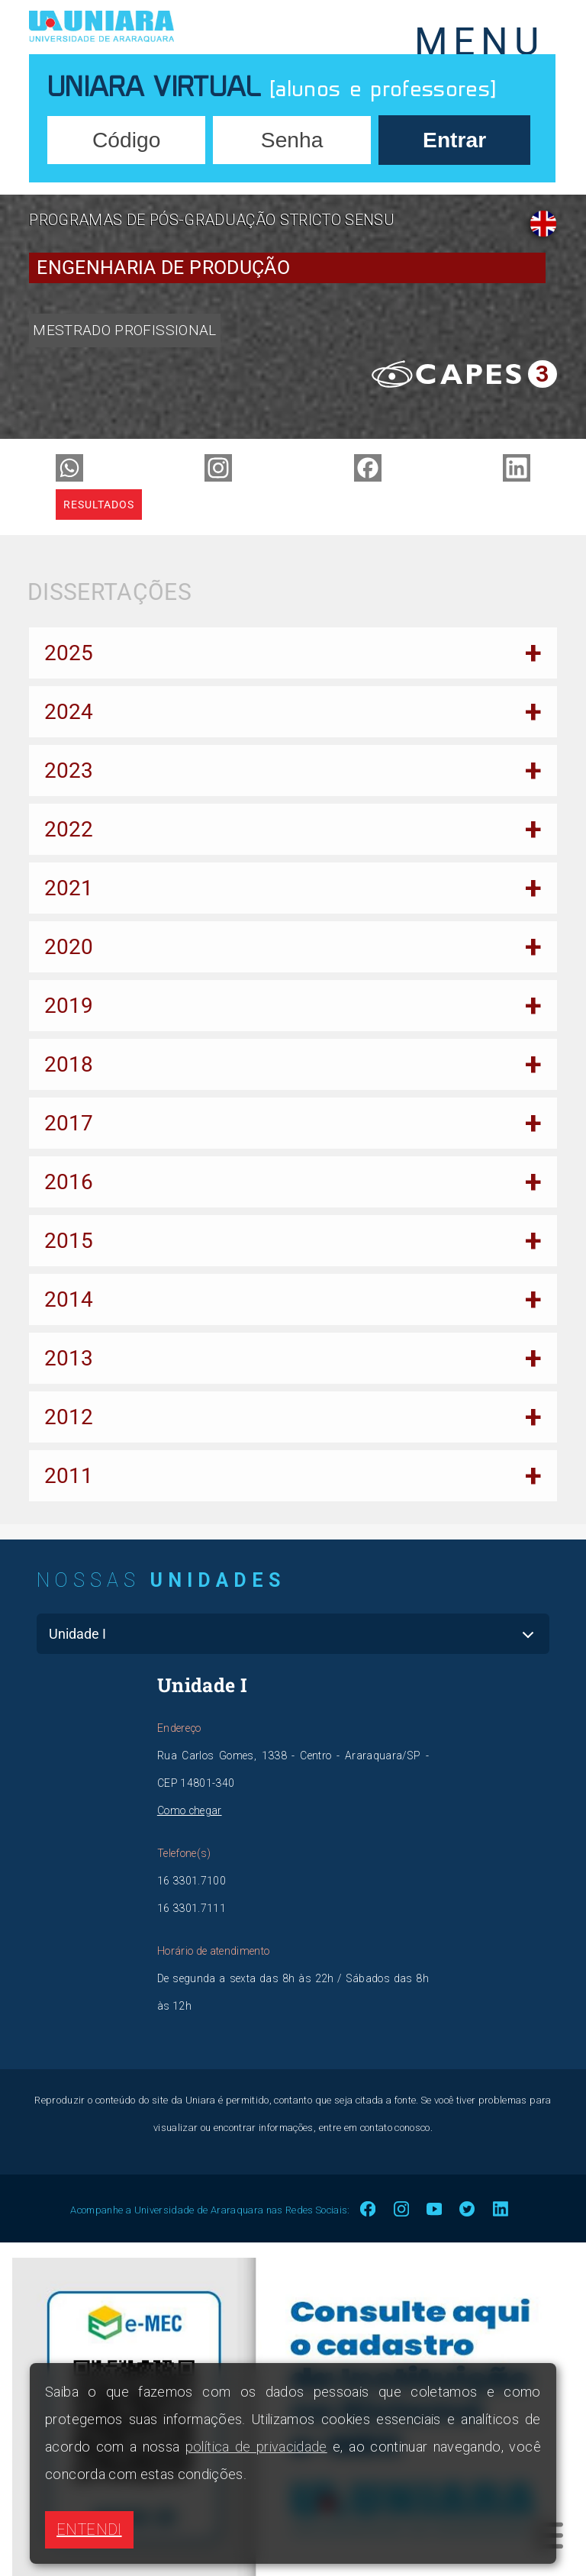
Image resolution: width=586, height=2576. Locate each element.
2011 (68, 1475)
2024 (68, 711)
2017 (68, 1123)
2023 (68, 770)
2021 (68, 888)
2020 (68, 946)
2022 (68, 829)
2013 (68, 1358)
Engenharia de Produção (163, 267)
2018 (68, 1064)
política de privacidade (256, 2447)
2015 (68, 1240)
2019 (68, 1005)
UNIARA (148, 26)
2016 (68, 1182)
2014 (68, 1299)
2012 (68, 1417)
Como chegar (189, 1810)
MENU (479, 36)
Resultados (98, 504)
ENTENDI (88, 2529)
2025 (68, 653)
